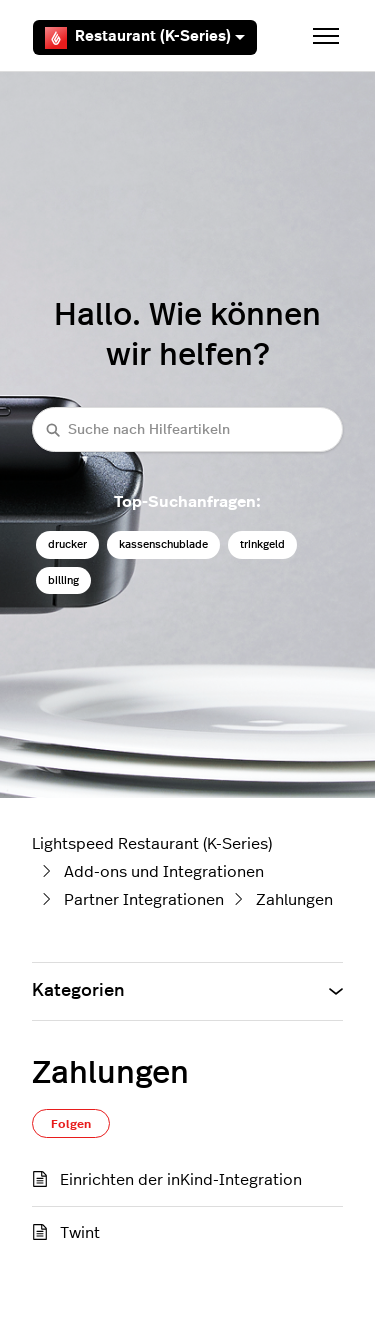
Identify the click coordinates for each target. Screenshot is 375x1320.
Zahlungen (294, 900)
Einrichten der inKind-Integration (181, 1180)
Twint (80, 1233)
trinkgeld (262, 544)
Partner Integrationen (144, 900)
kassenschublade (163, 544)
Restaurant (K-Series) (145, 38)
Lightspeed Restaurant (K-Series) (152, 844)
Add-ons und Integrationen (164, 872)
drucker (67, 544)
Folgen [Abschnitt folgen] (71, 1124)
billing (63, 580)
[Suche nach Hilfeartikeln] (187, 429)
